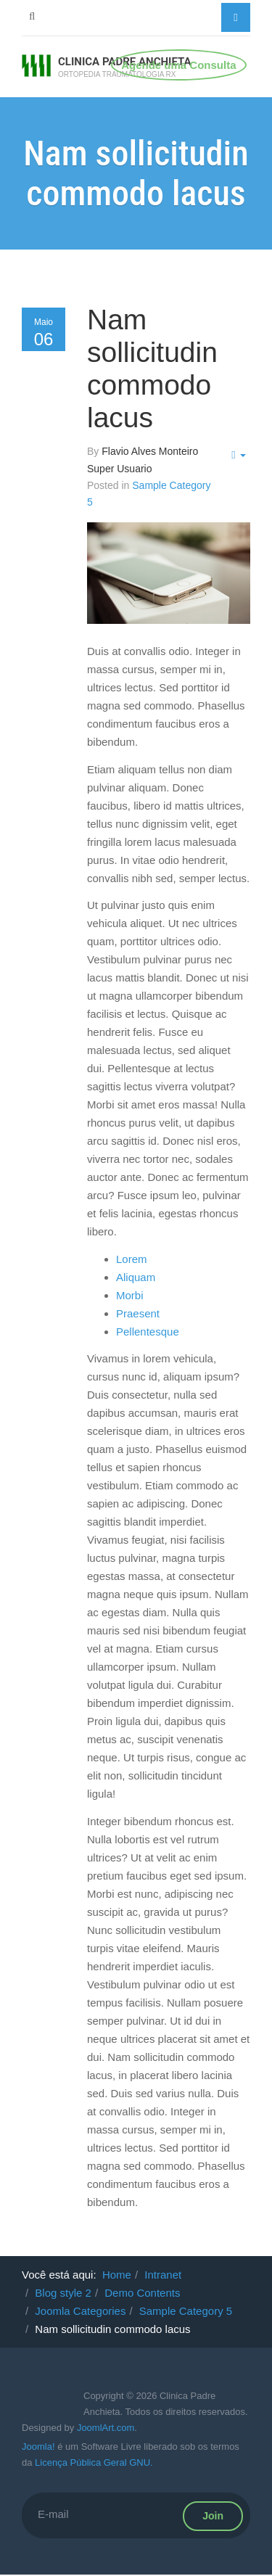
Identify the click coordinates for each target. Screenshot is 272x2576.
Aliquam (135, 1277)
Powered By (43, 2406)
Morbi (130, 1295)
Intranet (162, 2274)
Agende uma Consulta (178, 65)
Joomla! (38, 2446)
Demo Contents (142, 2293)
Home (116, 2274)
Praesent (138, 1313)
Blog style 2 (63, 2293)
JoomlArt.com (105, 2427)
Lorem (131, 1259)
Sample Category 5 (185, 2311)
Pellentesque (147, 1331)
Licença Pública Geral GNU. (94, 2462)
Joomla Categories (80, 2311)
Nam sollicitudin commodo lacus (152, 368)
